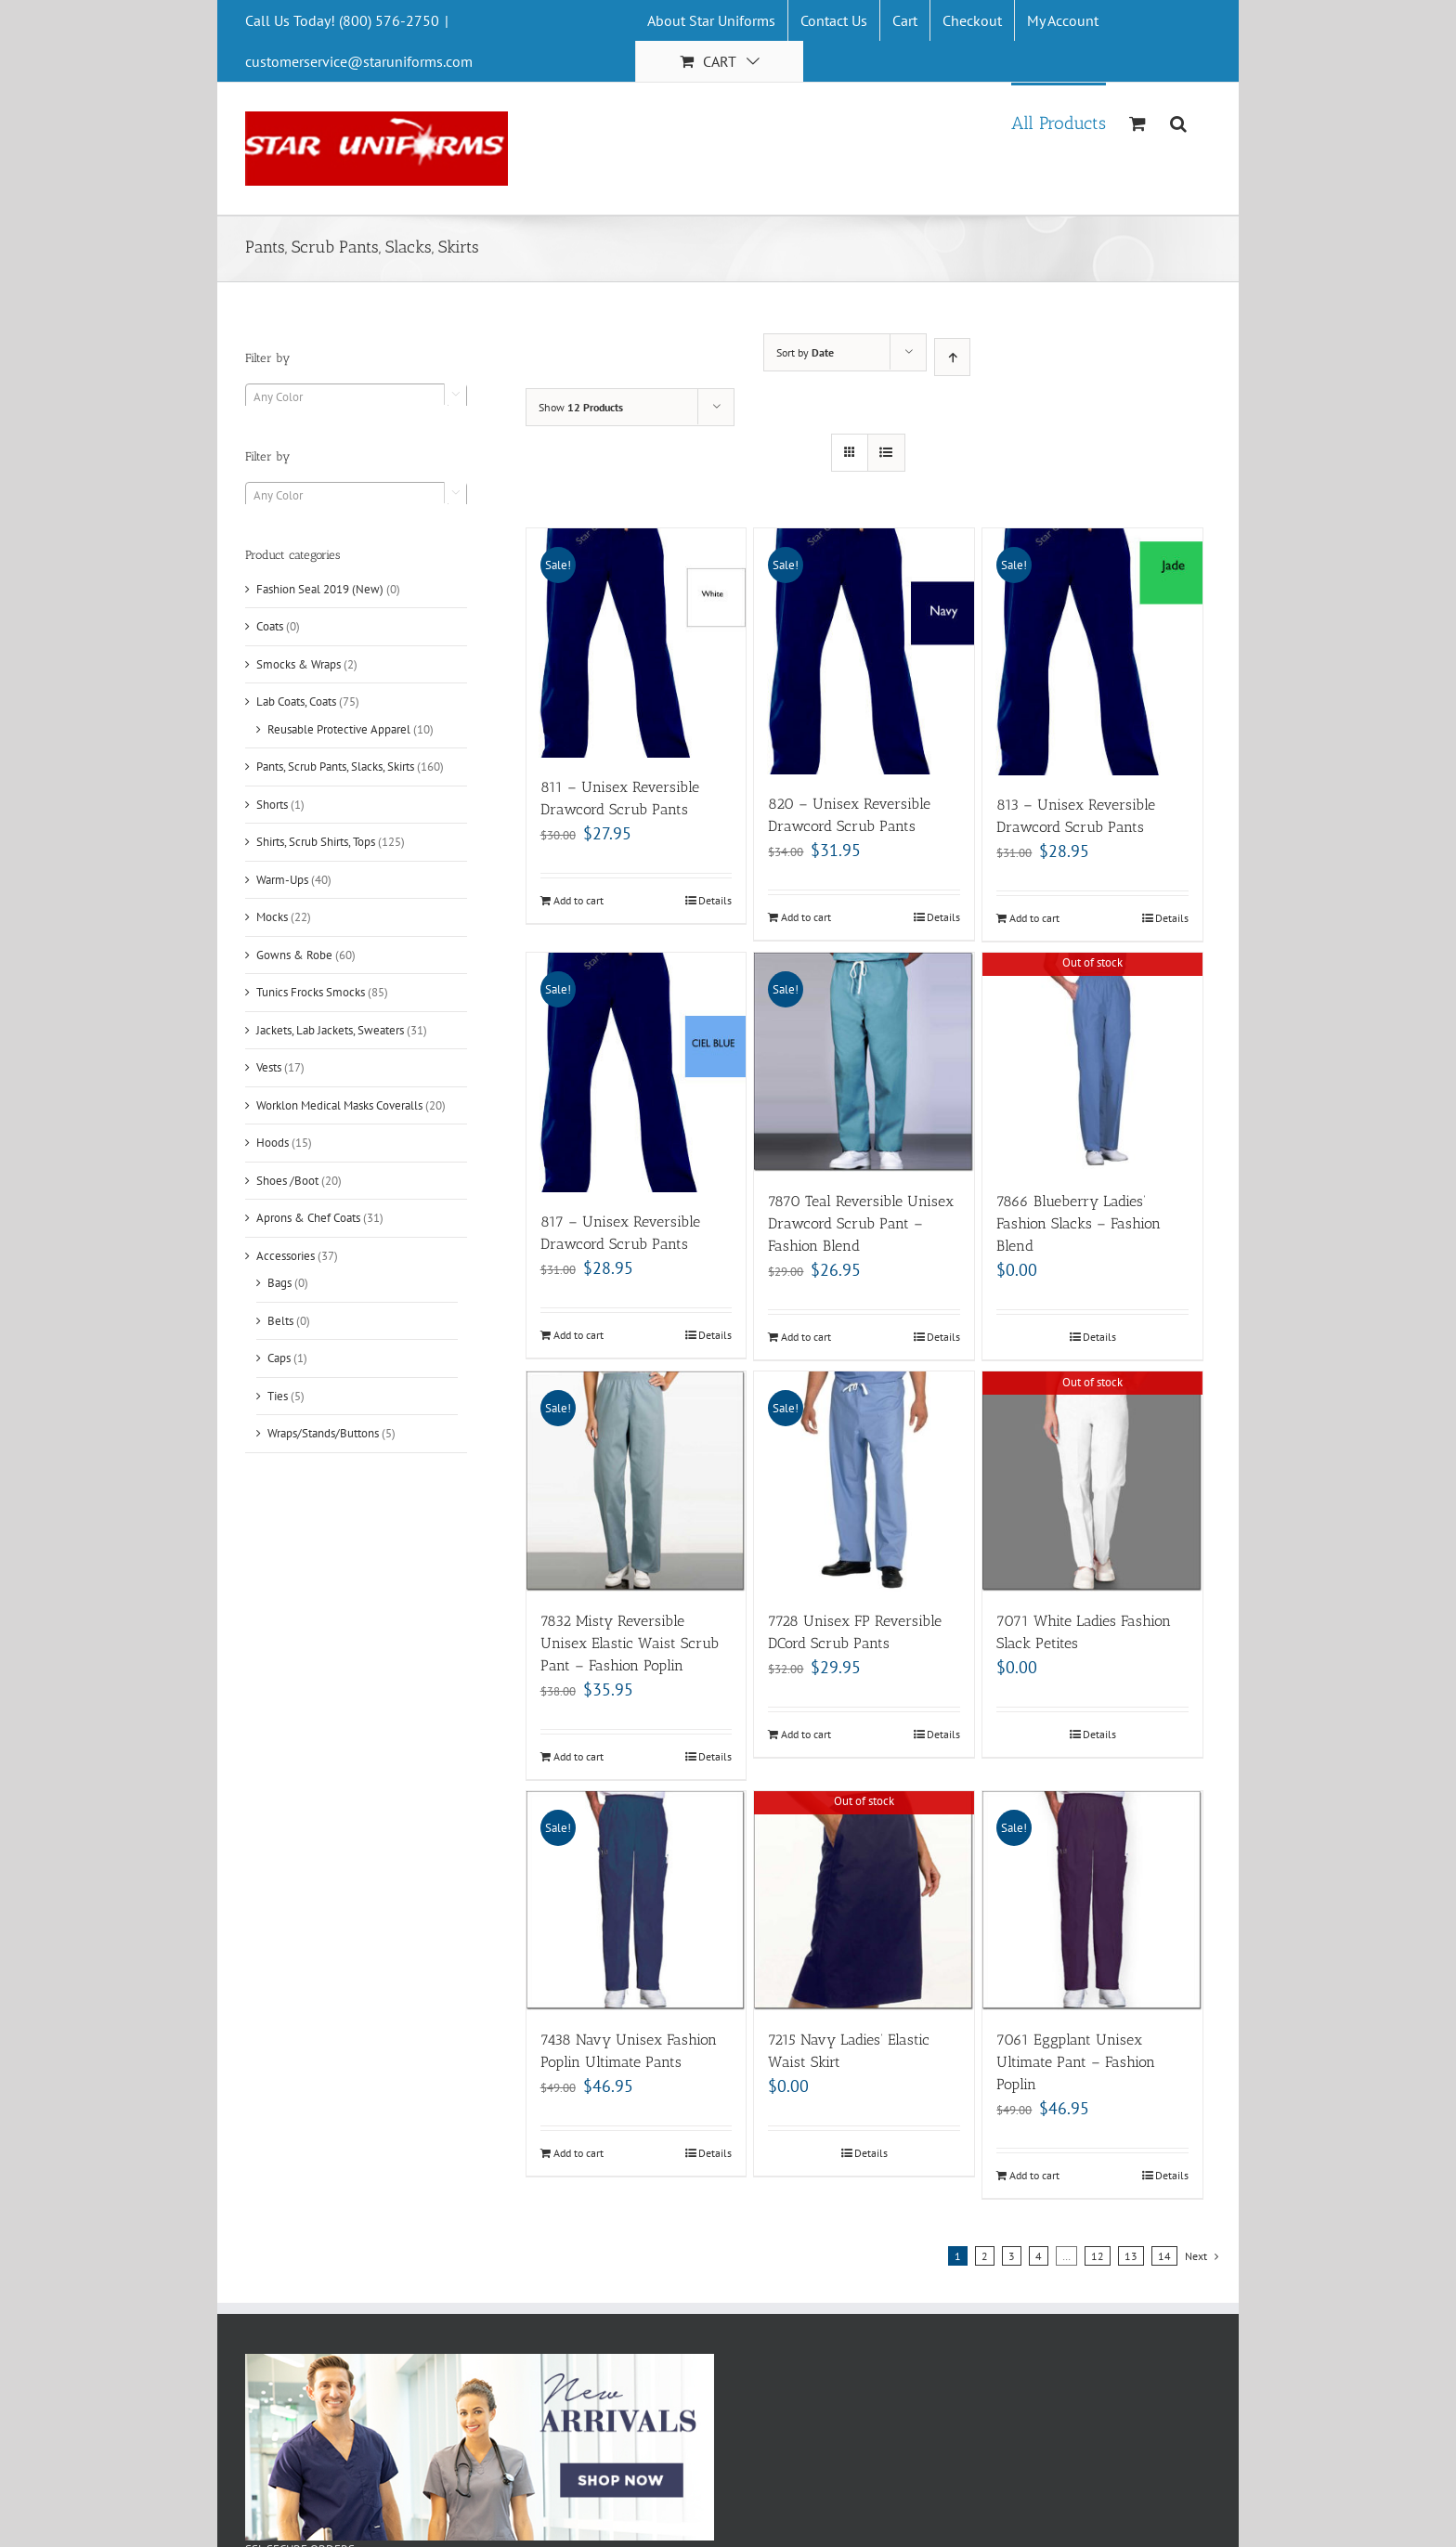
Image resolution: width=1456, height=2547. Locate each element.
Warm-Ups (282, 880)
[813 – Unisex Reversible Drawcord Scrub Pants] (1092, 651)
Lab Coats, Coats (296, 701)
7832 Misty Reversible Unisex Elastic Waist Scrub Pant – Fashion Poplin (629, 1643)
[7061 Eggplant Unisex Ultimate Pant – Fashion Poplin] (1092, 1901)
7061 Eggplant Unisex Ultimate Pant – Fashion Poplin (1075, 2062)
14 (1164, 2256)
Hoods (272, 1142)
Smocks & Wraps (298, 664)
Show (581, 407)
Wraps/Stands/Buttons (323, 1433)
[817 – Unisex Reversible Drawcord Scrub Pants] (636, 1072)
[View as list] (886, 453)
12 (1097, 2256)
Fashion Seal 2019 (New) (320, 589)
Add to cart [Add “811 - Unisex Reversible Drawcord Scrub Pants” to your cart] (578, 900)
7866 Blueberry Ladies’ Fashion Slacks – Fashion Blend (1078, 1223)
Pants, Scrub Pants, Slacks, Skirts (335, 766)
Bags (279, 1283)
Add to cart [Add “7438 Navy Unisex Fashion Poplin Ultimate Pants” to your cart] (578, 2153)
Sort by (805, 352)
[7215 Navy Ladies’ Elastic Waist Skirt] (864, 1901)
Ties (277, 1396)
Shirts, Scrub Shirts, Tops (315, 842)
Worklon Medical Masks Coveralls (339, 1105)
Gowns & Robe (294, 955)
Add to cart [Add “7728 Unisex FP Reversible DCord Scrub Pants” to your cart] (806, 1734)
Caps (279, 1358)
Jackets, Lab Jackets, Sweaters (330, 1030)
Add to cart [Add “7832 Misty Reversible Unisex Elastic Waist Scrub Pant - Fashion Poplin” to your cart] (578, 1756)
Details (715, 900)
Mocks (272, 917)
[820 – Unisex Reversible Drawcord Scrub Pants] (864, 651)
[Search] (1179, 122)
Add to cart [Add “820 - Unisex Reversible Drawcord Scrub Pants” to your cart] (806, 917)
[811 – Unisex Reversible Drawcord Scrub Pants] (636, 643)
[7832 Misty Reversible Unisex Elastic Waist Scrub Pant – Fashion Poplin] (636, 1481)
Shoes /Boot (287, 1181)
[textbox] (356, 397)
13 (1131, 2256)
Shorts (272, 804)
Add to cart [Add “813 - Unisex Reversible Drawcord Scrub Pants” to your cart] (1034, 918)
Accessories (285, 1256)
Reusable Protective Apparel (338, 729)
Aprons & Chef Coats (308, 1218)
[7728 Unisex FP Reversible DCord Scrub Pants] (864, 1481)
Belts (280, 1321)
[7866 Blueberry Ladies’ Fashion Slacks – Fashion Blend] (1092, 1063)
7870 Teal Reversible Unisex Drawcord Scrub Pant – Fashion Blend (861, 1223)
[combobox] (356, 396)
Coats (269, 626)
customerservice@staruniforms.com (359, 61)
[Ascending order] (952, 357)
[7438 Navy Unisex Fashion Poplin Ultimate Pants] (636, 1901)
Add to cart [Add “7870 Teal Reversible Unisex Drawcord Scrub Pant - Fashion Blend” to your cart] (806, 1337)
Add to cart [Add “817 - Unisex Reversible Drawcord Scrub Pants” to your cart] (578, 1335)
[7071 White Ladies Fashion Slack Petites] (1092, 1481)
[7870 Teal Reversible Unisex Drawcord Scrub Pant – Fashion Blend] (864, 1063)
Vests (268, 1067)
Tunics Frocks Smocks (310, 992)
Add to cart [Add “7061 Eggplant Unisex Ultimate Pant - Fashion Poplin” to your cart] (1034, 2175)
